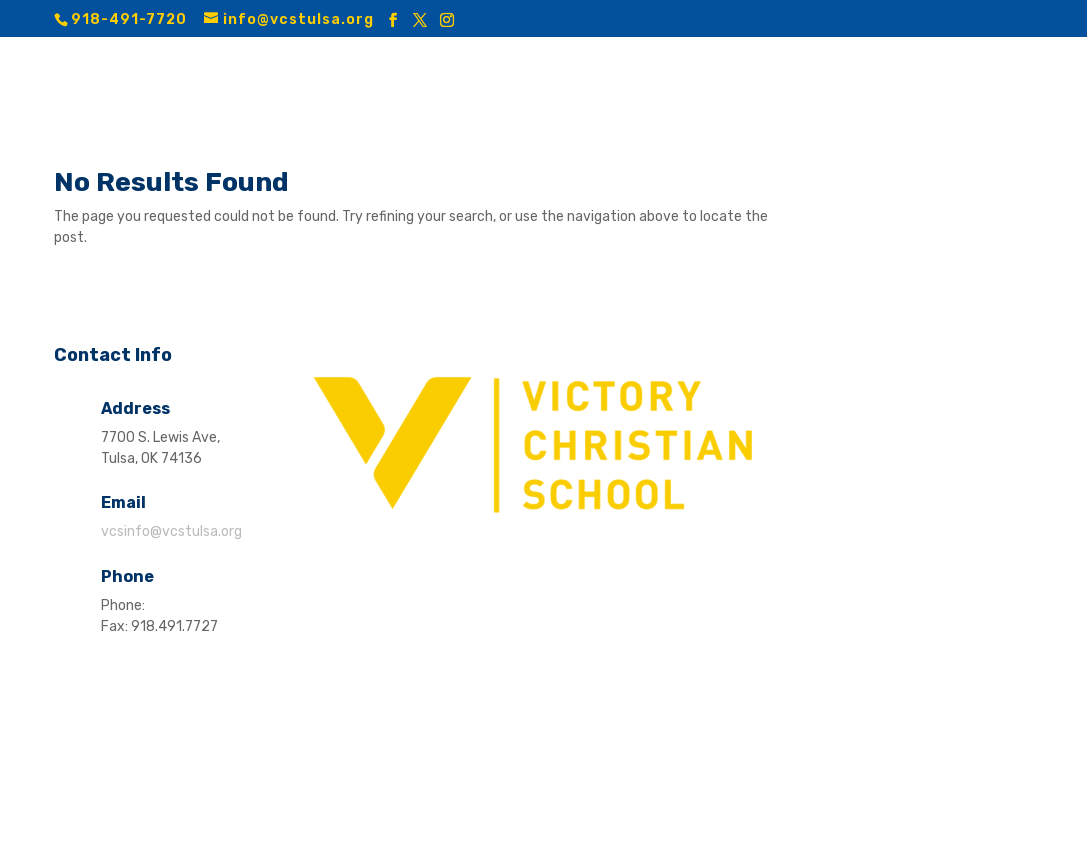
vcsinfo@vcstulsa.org (171, 531)
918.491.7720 (192, 605)
